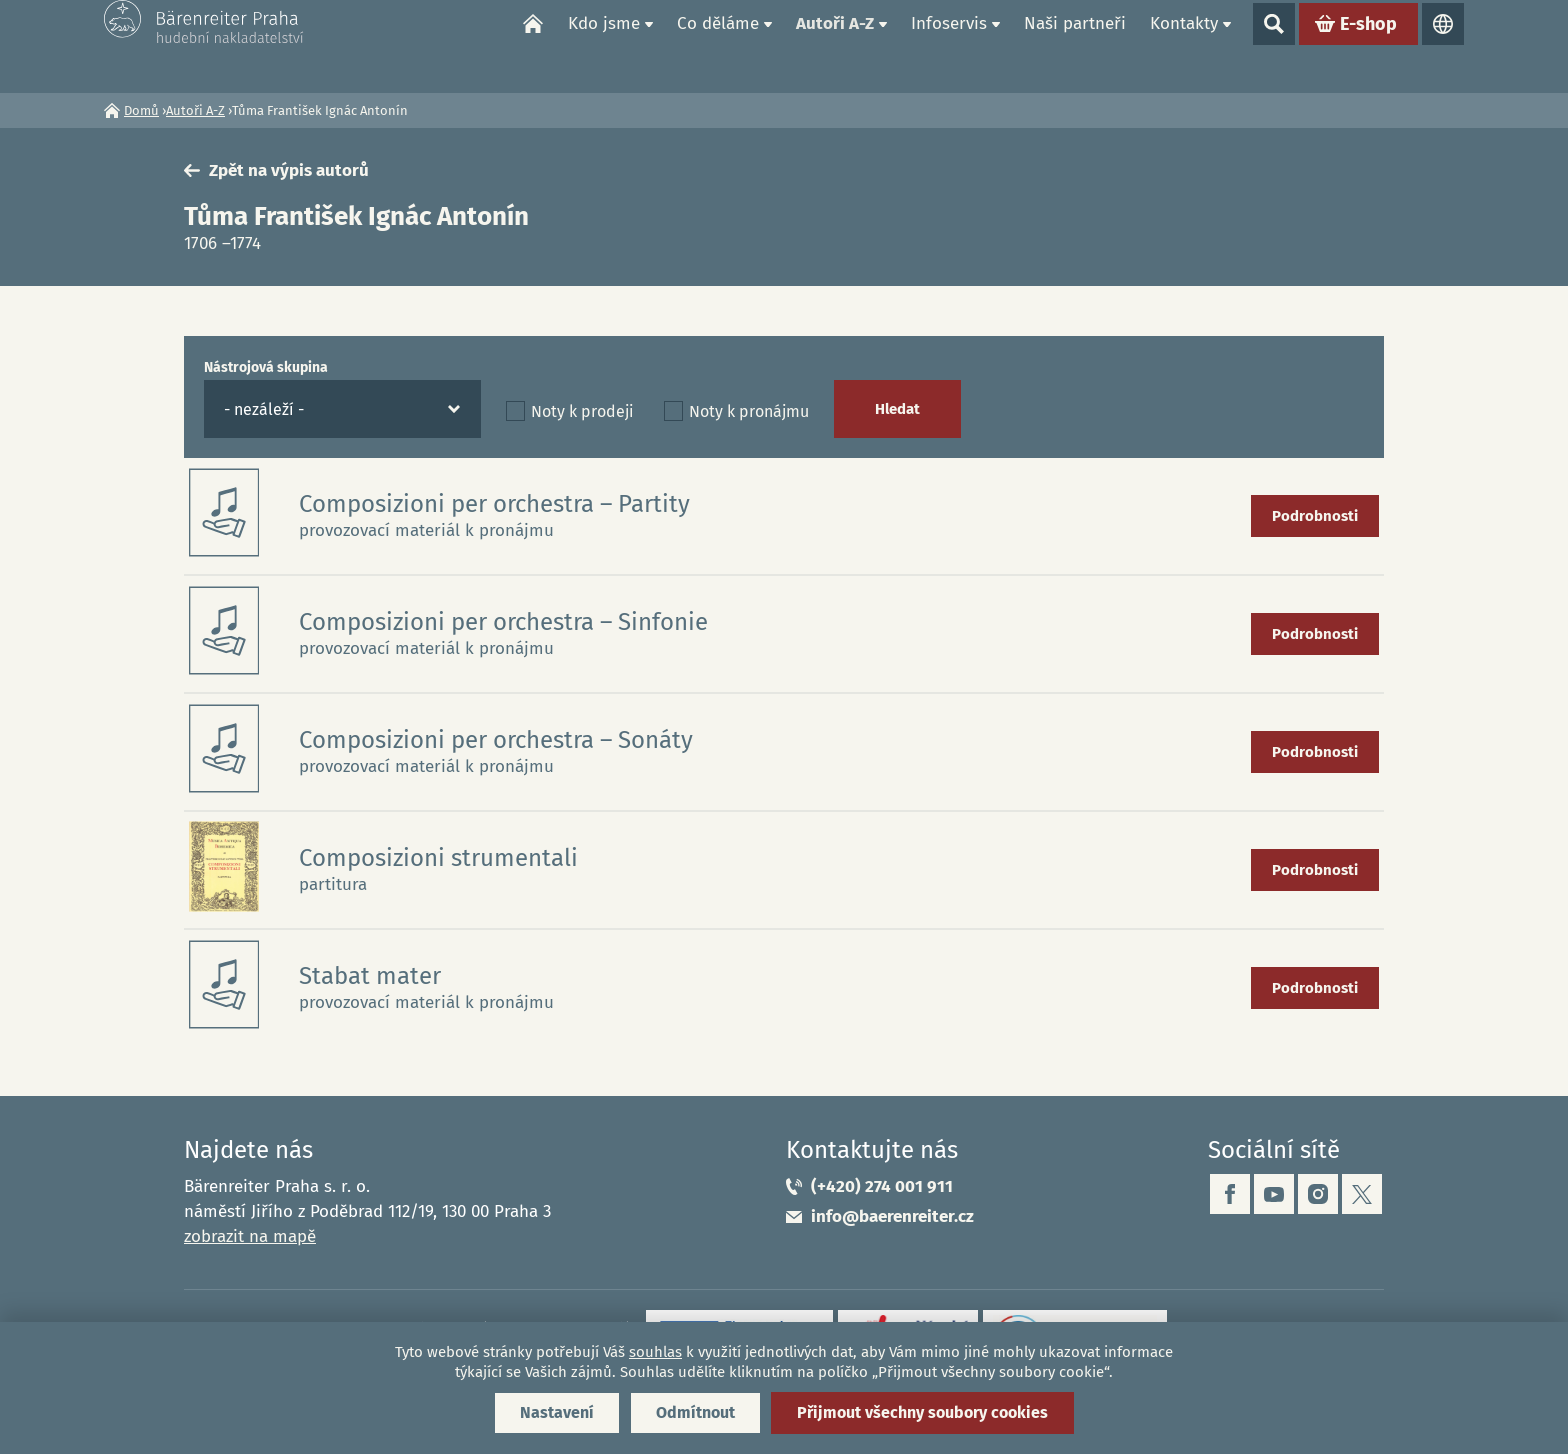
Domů (533, 46)
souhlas (655, 1352)
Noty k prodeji (582, 411)
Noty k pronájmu (749, 411)
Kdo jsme (604, 45)
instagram (1318, 1194)
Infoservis (949, 45)
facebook (1230, 1194)
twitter (1362, 1194)
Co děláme (718, 45)
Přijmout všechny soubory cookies (922, 1412)
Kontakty (1184, 45)
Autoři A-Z (835, 45)
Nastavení (557, 1412)
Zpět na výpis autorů (289, 170)
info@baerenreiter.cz (892, 1216)
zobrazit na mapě (250, 1236)
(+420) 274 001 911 (882, 1186)
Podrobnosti (1315, 516)
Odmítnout (695, 1412)
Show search (1274, 46)
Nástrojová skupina (266, 367)
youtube (1274, 1194)
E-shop (1368, 46)
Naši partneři (1075, 45)
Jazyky (1443, 46)
